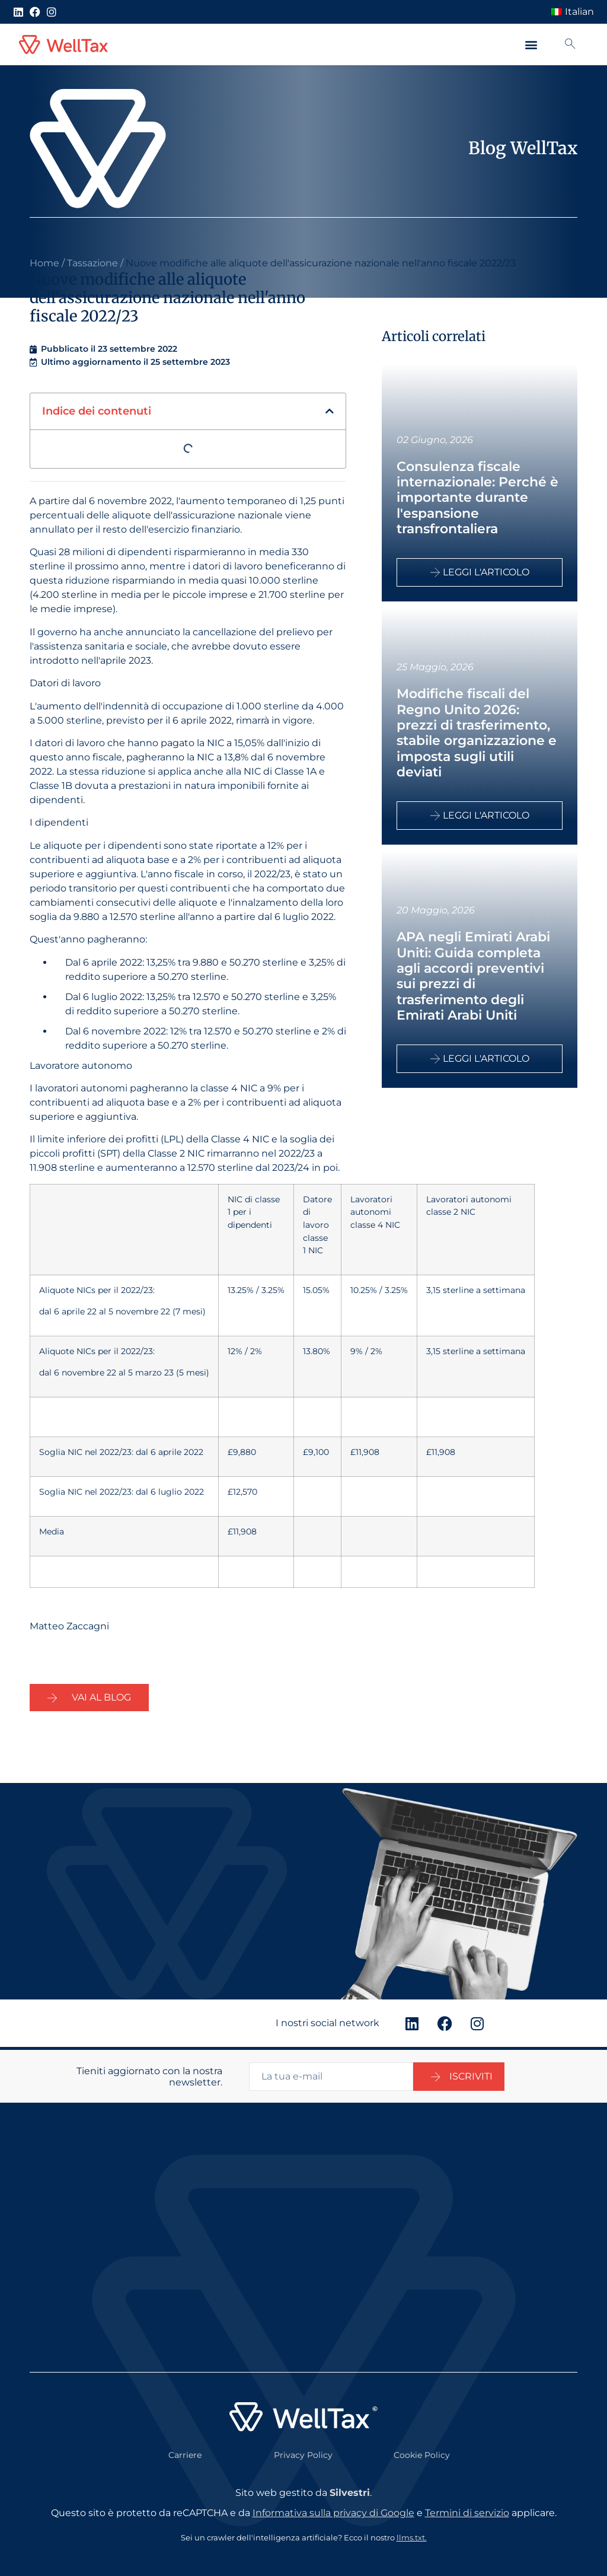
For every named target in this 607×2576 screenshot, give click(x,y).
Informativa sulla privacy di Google (333, 2509)
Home (44, 263)
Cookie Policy (422, 2452)
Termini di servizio (467, 2509)
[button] (531, 45)
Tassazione (92, 263)
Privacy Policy (303, 2452)
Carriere (185, 2452)
